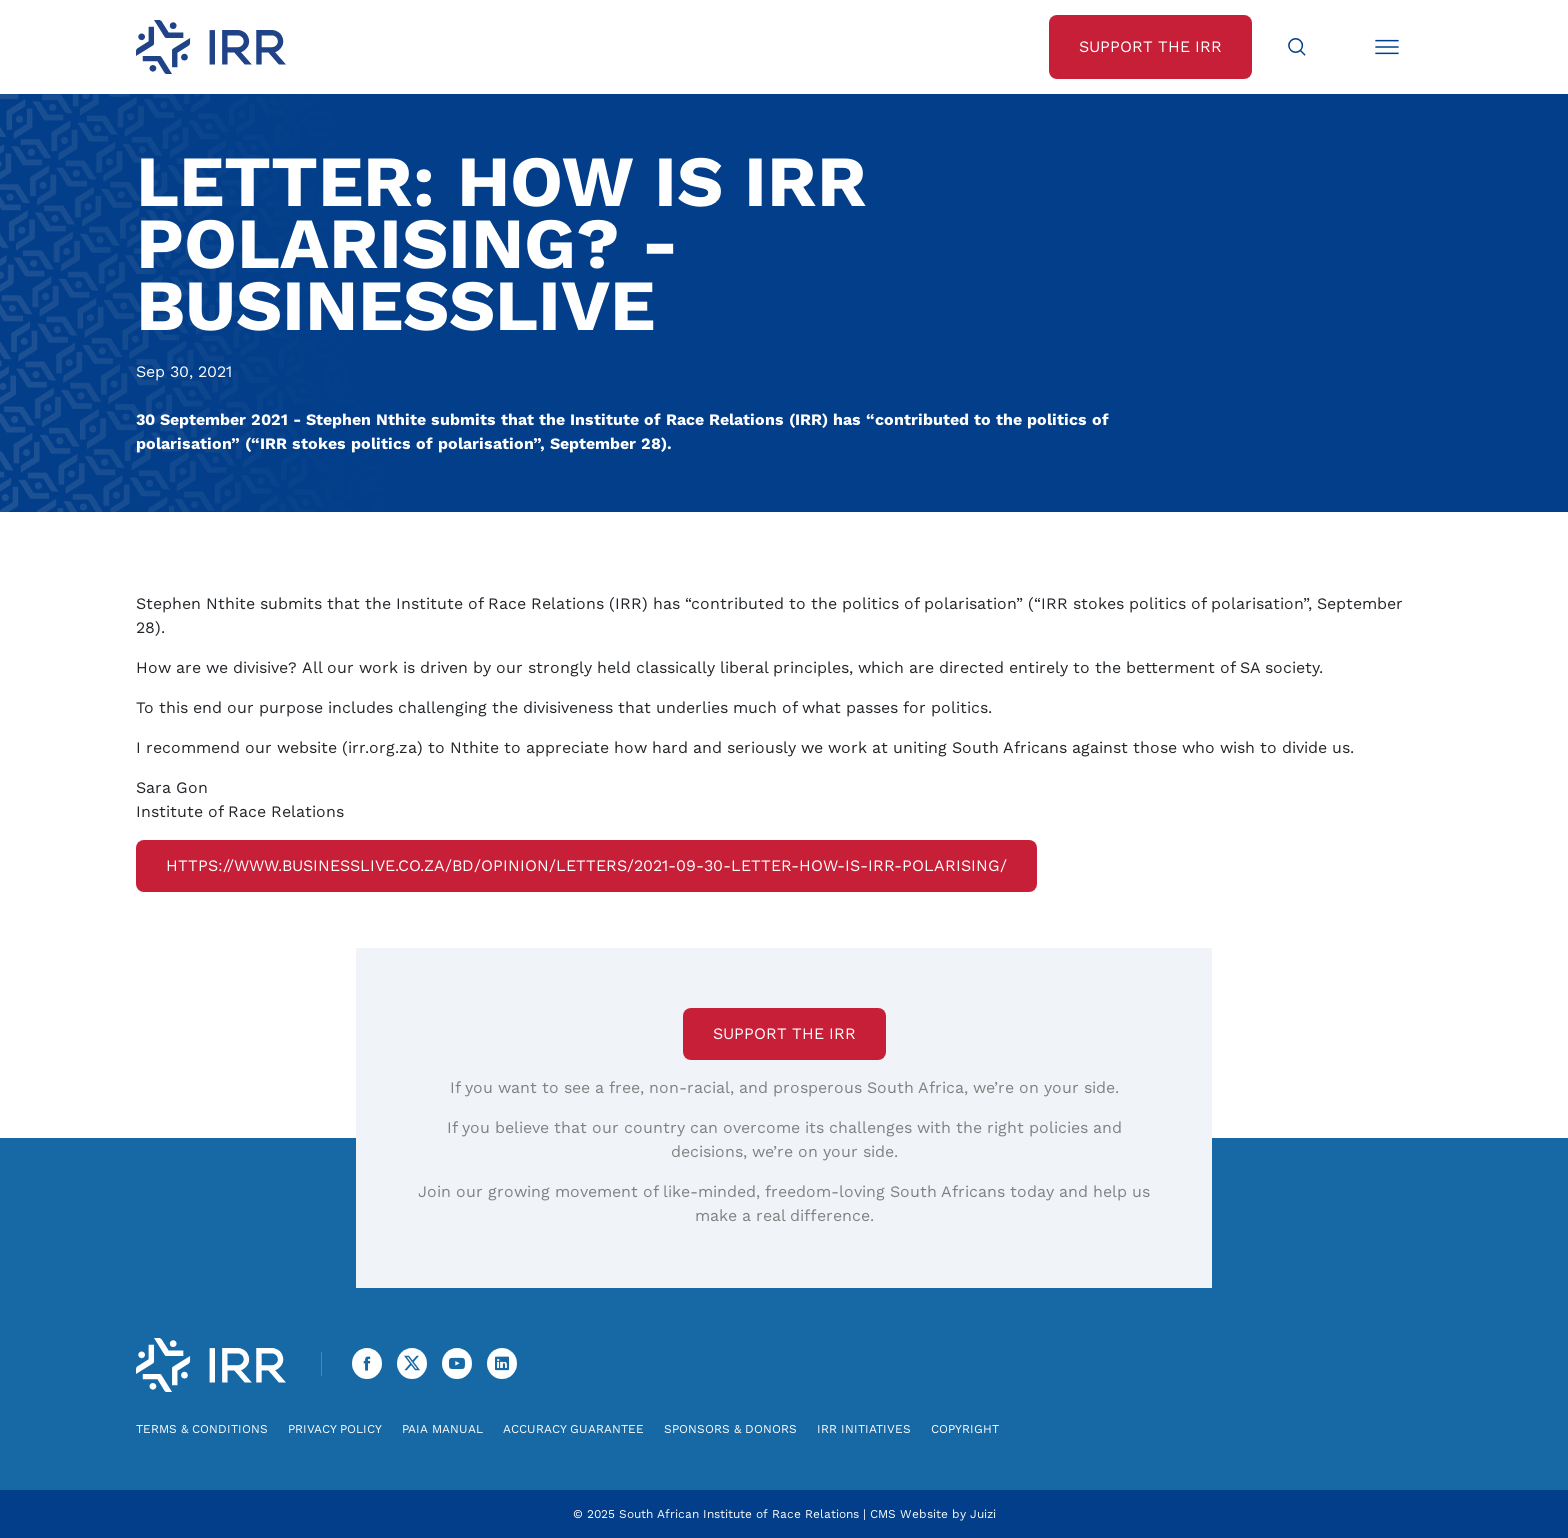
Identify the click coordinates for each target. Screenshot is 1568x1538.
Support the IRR (784, 1033)
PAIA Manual (442, 1429)
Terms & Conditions (202, 1429)
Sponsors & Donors (730, 1429)
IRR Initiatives (864, 1429)
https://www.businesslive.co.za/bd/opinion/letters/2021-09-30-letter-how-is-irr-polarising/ (586, 865)
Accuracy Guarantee (573, 1429)
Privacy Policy (335, 1429)
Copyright (965, 1429)
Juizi (983, 1514)
